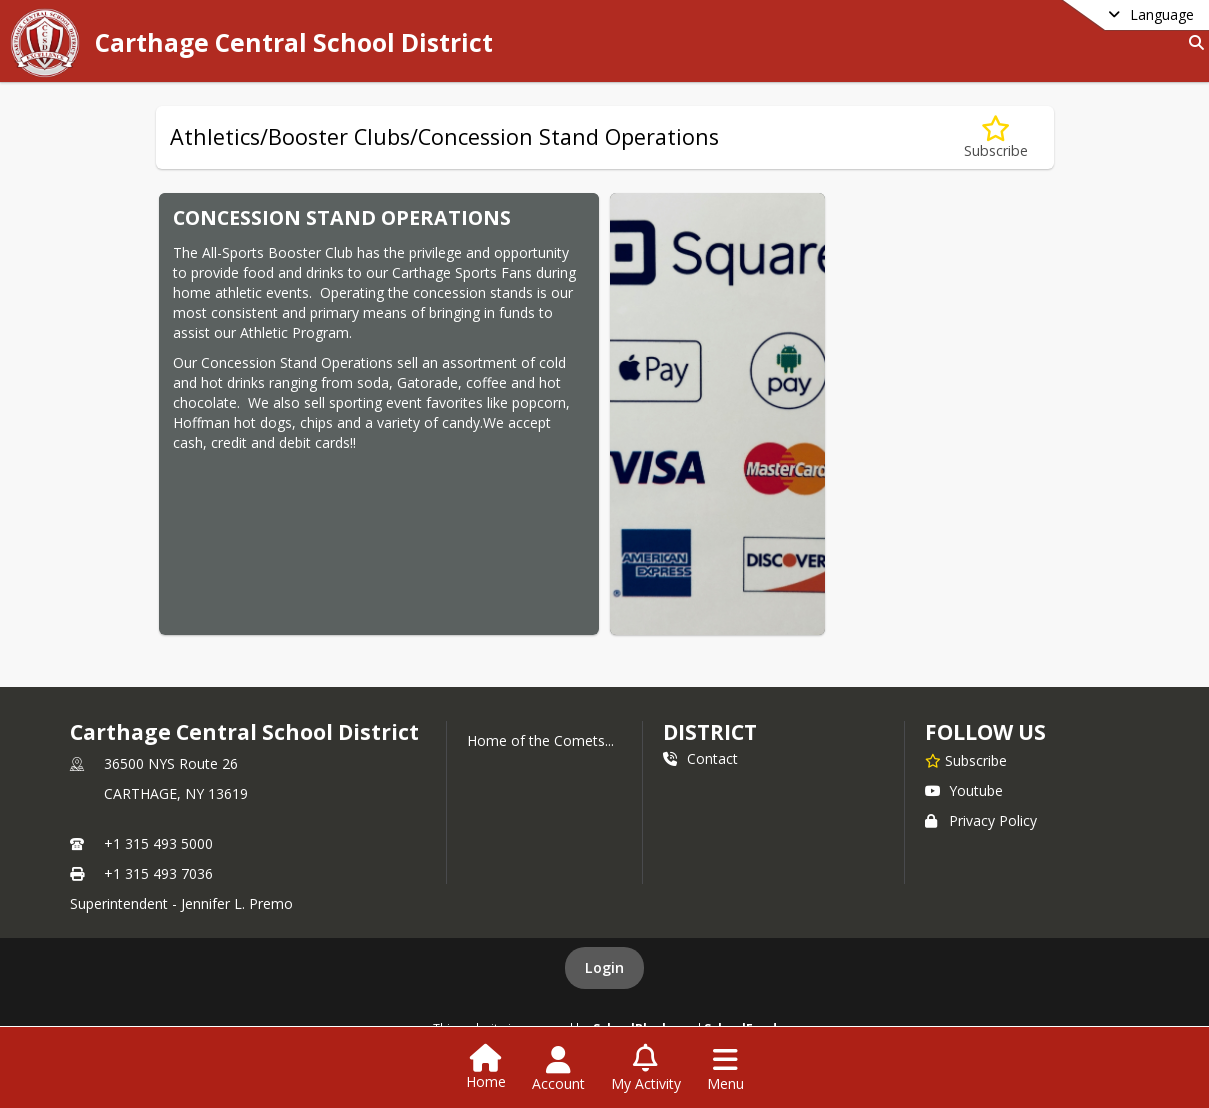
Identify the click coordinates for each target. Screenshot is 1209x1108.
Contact (700, 758)
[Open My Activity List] (646, 1069)
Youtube (964, 790)
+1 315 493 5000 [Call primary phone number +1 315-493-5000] (158, 843)
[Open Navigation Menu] (725, 1069)
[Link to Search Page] (1192, 42)
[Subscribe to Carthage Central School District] (966, 760)
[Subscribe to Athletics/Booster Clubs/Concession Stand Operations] (996, 137)
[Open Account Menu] (558, 1069)
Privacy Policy (981, 820)
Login (604, 967)
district (710, 732)
